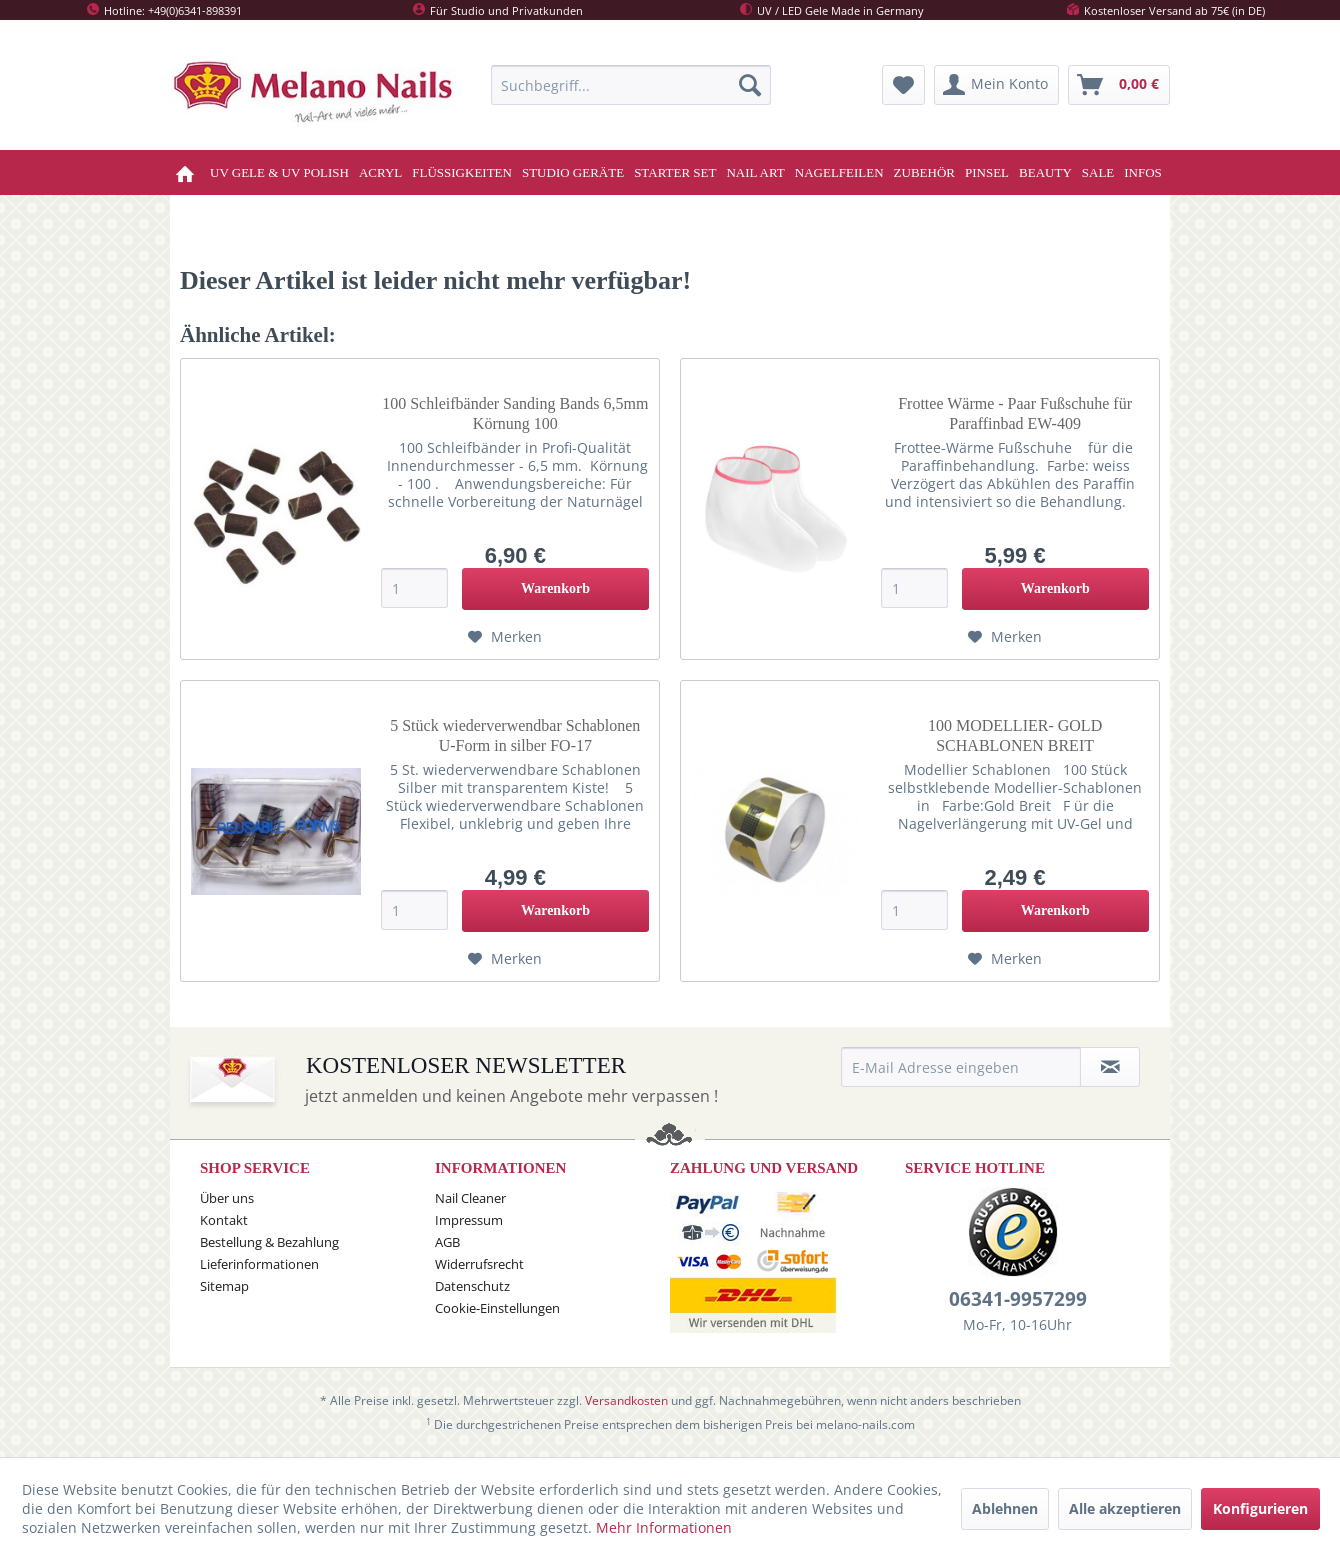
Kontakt (224, 1220)
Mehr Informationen (664, 1527)
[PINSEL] (987, 172)
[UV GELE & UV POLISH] (279, 172)
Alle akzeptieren (1125, 1508)
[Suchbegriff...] (631, 85)
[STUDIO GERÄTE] (573, 172)
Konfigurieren (1260, 1508)
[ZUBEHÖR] (924, 172)
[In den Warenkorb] (555, 589)
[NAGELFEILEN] (839, 172)
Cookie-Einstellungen (497, 1308)
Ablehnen (1005, 1508)
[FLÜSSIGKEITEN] (462, 172)
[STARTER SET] (675, 172)
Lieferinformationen (259, 1264)
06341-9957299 (1018, 1299)
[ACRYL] (380, 172)
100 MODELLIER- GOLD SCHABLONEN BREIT (1015, 735)
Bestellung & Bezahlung (269, 1242)
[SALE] (1098, 172)
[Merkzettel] (903, 85)
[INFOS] (1143, 172)
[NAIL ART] (755, 172)
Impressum (469, 1220)
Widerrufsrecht (479, 1264)
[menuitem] (631, 85)
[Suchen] (750, 85)
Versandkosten (626, 1400)
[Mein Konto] (996, 85)
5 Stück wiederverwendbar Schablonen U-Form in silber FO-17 (515, 735)
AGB (447, 1242)
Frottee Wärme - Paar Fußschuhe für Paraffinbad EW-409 (1015, 413)
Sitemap (224, 1286)
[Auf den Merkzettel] (505, 637)
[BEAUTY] (1045, 172)
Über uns (227, 1198)
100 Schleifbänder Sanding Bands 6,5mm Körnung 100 (515, 413)
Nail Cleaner (470, 1198)
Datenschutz (472, 1286)
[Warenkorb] (1119, 85)
